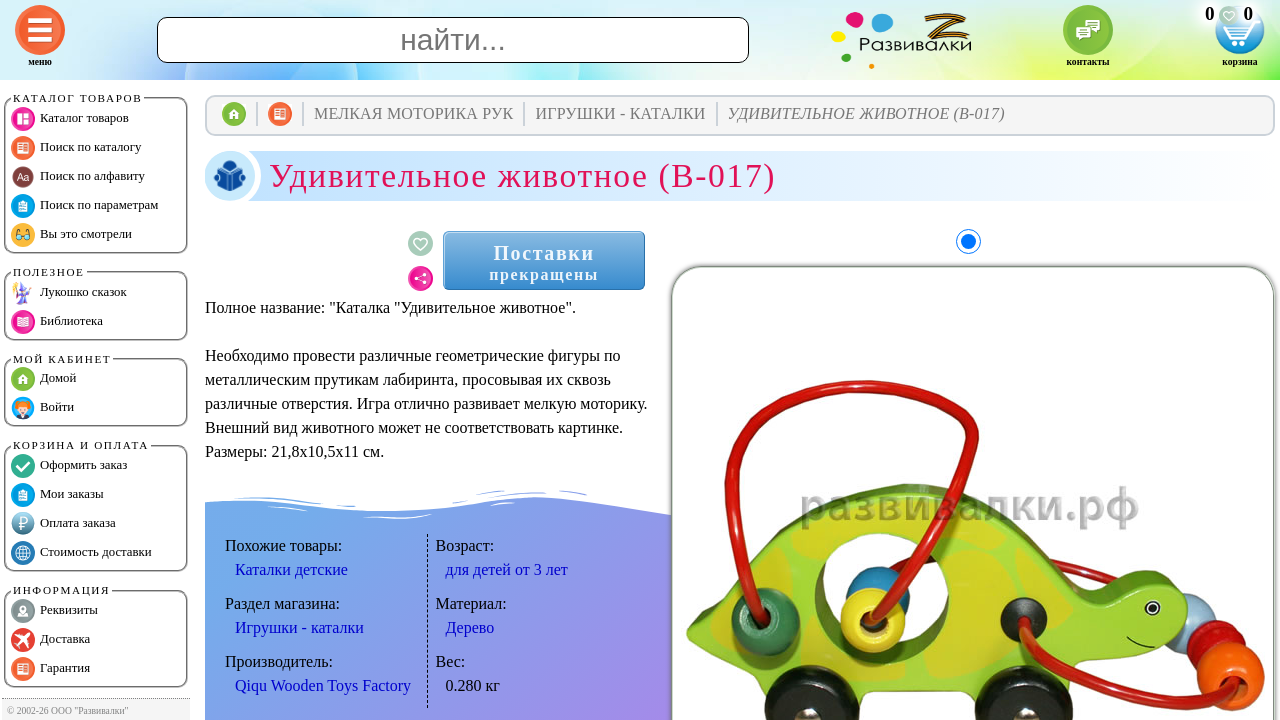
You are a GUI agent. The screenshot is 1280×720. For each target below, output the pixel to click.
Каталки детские (291, 569)
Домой (43, 379)
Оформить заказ (69, 466)
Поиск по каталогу (76, 148)
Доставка (50, 640)
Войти (42, 408)
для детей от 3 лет (507, 569)
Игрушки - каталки (299, 627)
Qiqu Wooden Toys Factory (323, 685)
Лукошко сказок (69, 293)
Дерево (470, 627)
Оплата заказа (63, 524)
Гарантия (50, 669)
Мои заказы (57, 495)
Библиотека (57, 322)
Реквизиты (54, 611)
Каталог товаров (70, 119)
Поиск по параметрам (84, 206)
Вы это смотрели (71, 235)
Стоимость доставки (81, 553)
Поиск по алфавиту (78, 177)
